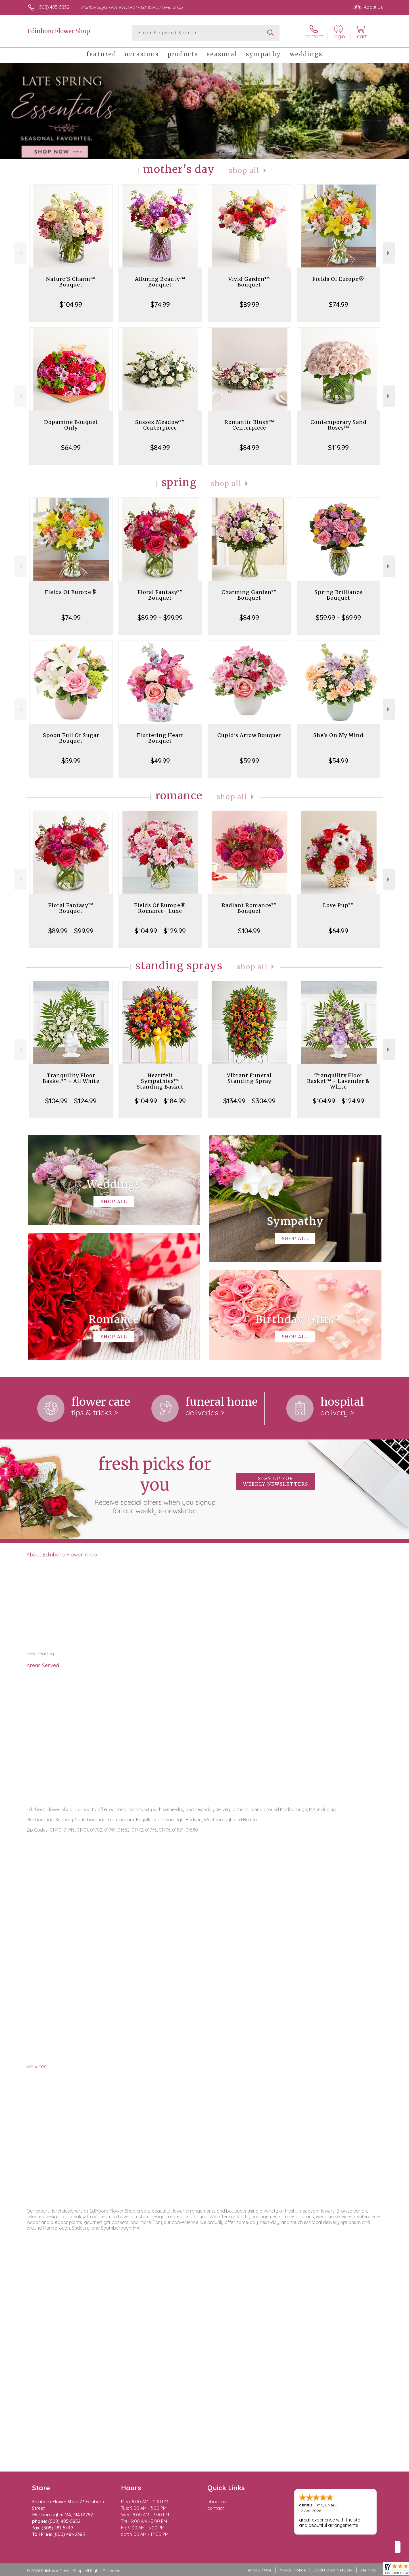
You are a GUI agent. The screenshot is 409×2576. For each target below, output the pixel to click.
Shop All (244, 170)
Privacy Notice (292, 2570)
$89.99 (249, 304)
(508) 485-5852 (53, 7)
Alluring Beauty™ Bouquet (160, 282)
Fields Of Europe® (338, 279)
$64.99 (71, 447)
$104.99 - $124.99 (71, 1100)
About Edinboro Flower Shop (61, 1554)
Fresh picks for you (155, 1484)
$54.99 (338, 760)
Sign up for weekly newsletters (275, 1481)
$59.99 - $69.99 (338, 617)
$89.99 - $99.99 (160, 617)
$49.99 (160, 760)
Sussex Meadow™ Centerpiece (160, 425)
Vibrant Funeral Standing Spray (249, 1078)
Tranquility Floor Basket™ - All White (71, 1078)
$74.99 (160, 304)
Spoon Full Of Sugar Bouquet (71, 738)
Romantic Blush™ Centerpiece (249, 425)
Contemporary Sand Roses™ (338, 425)
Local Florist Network (332, 2570)
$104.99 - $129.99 (160, 930)
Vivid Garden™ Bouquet (249, 282)
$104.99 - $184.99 (160, 1100)
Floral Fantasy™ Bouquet (160, 595)
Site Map (368, 2570)
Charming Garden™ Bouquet (249, 595)
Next (389, 253)
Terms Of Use (258, 2570)
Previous (20, 253)
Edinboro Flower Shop (59, 31)
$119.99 (338, 447)
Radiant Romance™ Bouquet (249, 908)
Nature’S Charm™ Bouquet (71, 282)
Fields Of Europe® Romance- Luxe (160, 908)
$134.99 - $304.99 (249, 1100)
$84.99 (160, 447)
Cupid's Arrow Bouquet (249, 735)
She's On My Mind (338, 735)
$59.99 (71, 760)
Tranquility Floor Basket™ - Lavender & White (338, 1081)
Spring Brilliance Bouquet (338, 595)
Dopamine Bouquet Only (71, 425)
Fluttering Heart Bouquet (160, 738)
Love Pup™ (338, 905)
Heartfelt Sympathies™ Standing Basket (160, 1081)
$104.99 (71, 304)
